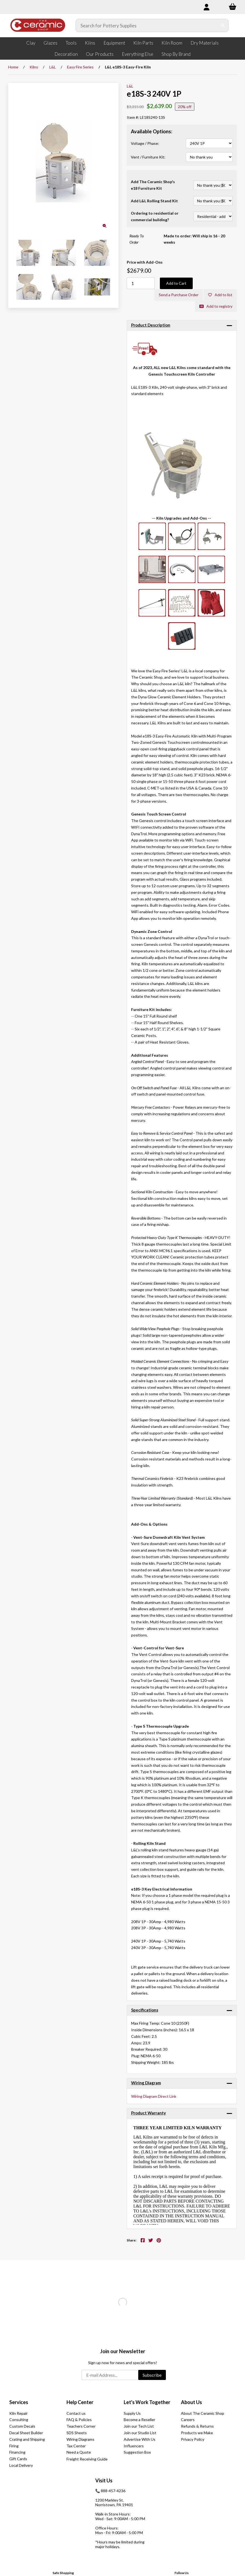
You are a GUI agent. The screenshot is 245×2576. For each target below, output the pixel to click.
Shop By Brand (176, 54)
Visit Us (104, 2480)
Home (13, 67)
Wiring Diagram (146, 2082)
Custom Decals (22, 2426)
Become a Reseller (139, 2419)
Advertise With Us (139, 2439)
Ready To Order (136, 239)
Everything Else (137, 54)
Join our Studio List (140, 2432)
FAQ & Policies (79, 2419)
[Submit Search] (223, 25)
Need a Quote (79, 2452)
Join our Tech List (139, 2426)
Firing (14, 2446)
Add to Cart (176, 283)
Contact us (76, 2413)
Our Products (100, 54)
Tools (71, 43)
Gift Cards (18, 2458)
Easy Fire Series (80, 67)
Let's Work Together (147, 2402)
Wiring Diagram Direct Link (153, 2096)
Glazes (50, 43)
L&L (52, 67)
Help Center (80, 2402)
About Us (191, 2402)
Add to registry (215, 306)
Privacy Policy (192, 2439)
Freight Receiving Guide (87, 2459)
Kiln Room (172, 43)
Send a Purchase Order (178, 294)
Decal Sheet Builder (26, 2432)
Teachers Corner (81, 2426)
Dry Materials (205, 43)
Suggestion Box (137, 2452)
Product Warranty (148, 2112)
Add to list (220, 294)
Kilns (90, 43)
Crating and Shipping (27, 2439)
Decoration (66, 54)
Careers (188, 2419)
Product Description (150, 324)
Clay (30, 43)
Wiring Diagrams (80, 2439)
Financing (17, 2452)
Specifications (144, 2009)
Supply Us (132, 2413)
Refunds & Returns (197, 2426)
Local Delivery (21, 2465)
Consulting (18, 2419)
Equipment (114, 43)
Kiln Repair (18, 2413)
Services (18, 2402)
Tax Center (76, 2446)
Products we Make (197, 2432)
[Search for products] (147, 25)
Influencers (134, 2446)
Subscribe (152, 2375)
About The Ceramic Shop (202, 2413)
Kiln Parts (143, 43)
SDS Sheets (77, 2432)
